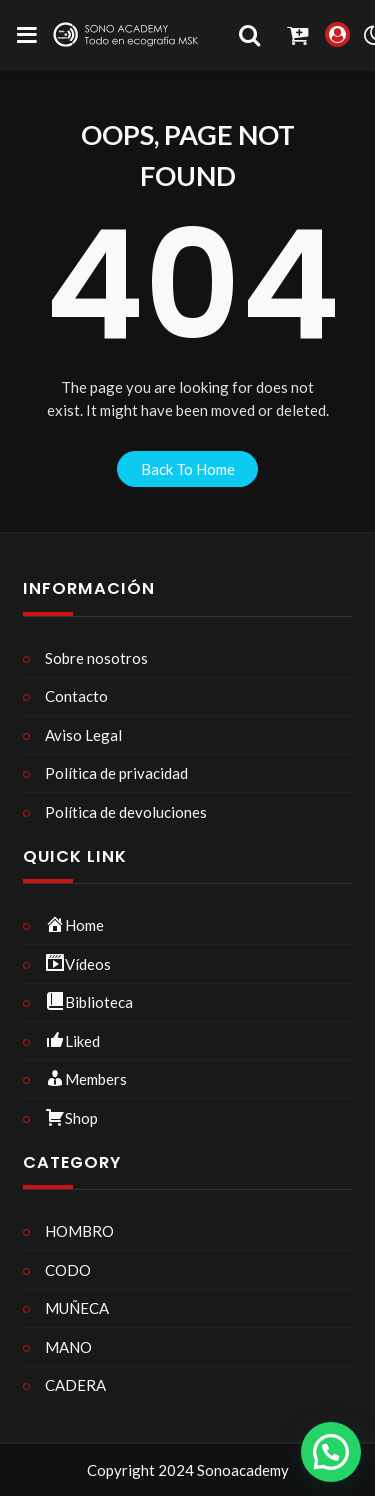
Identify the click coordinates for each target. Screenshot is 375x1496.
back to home (188, 469)
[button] (331, 1452)
